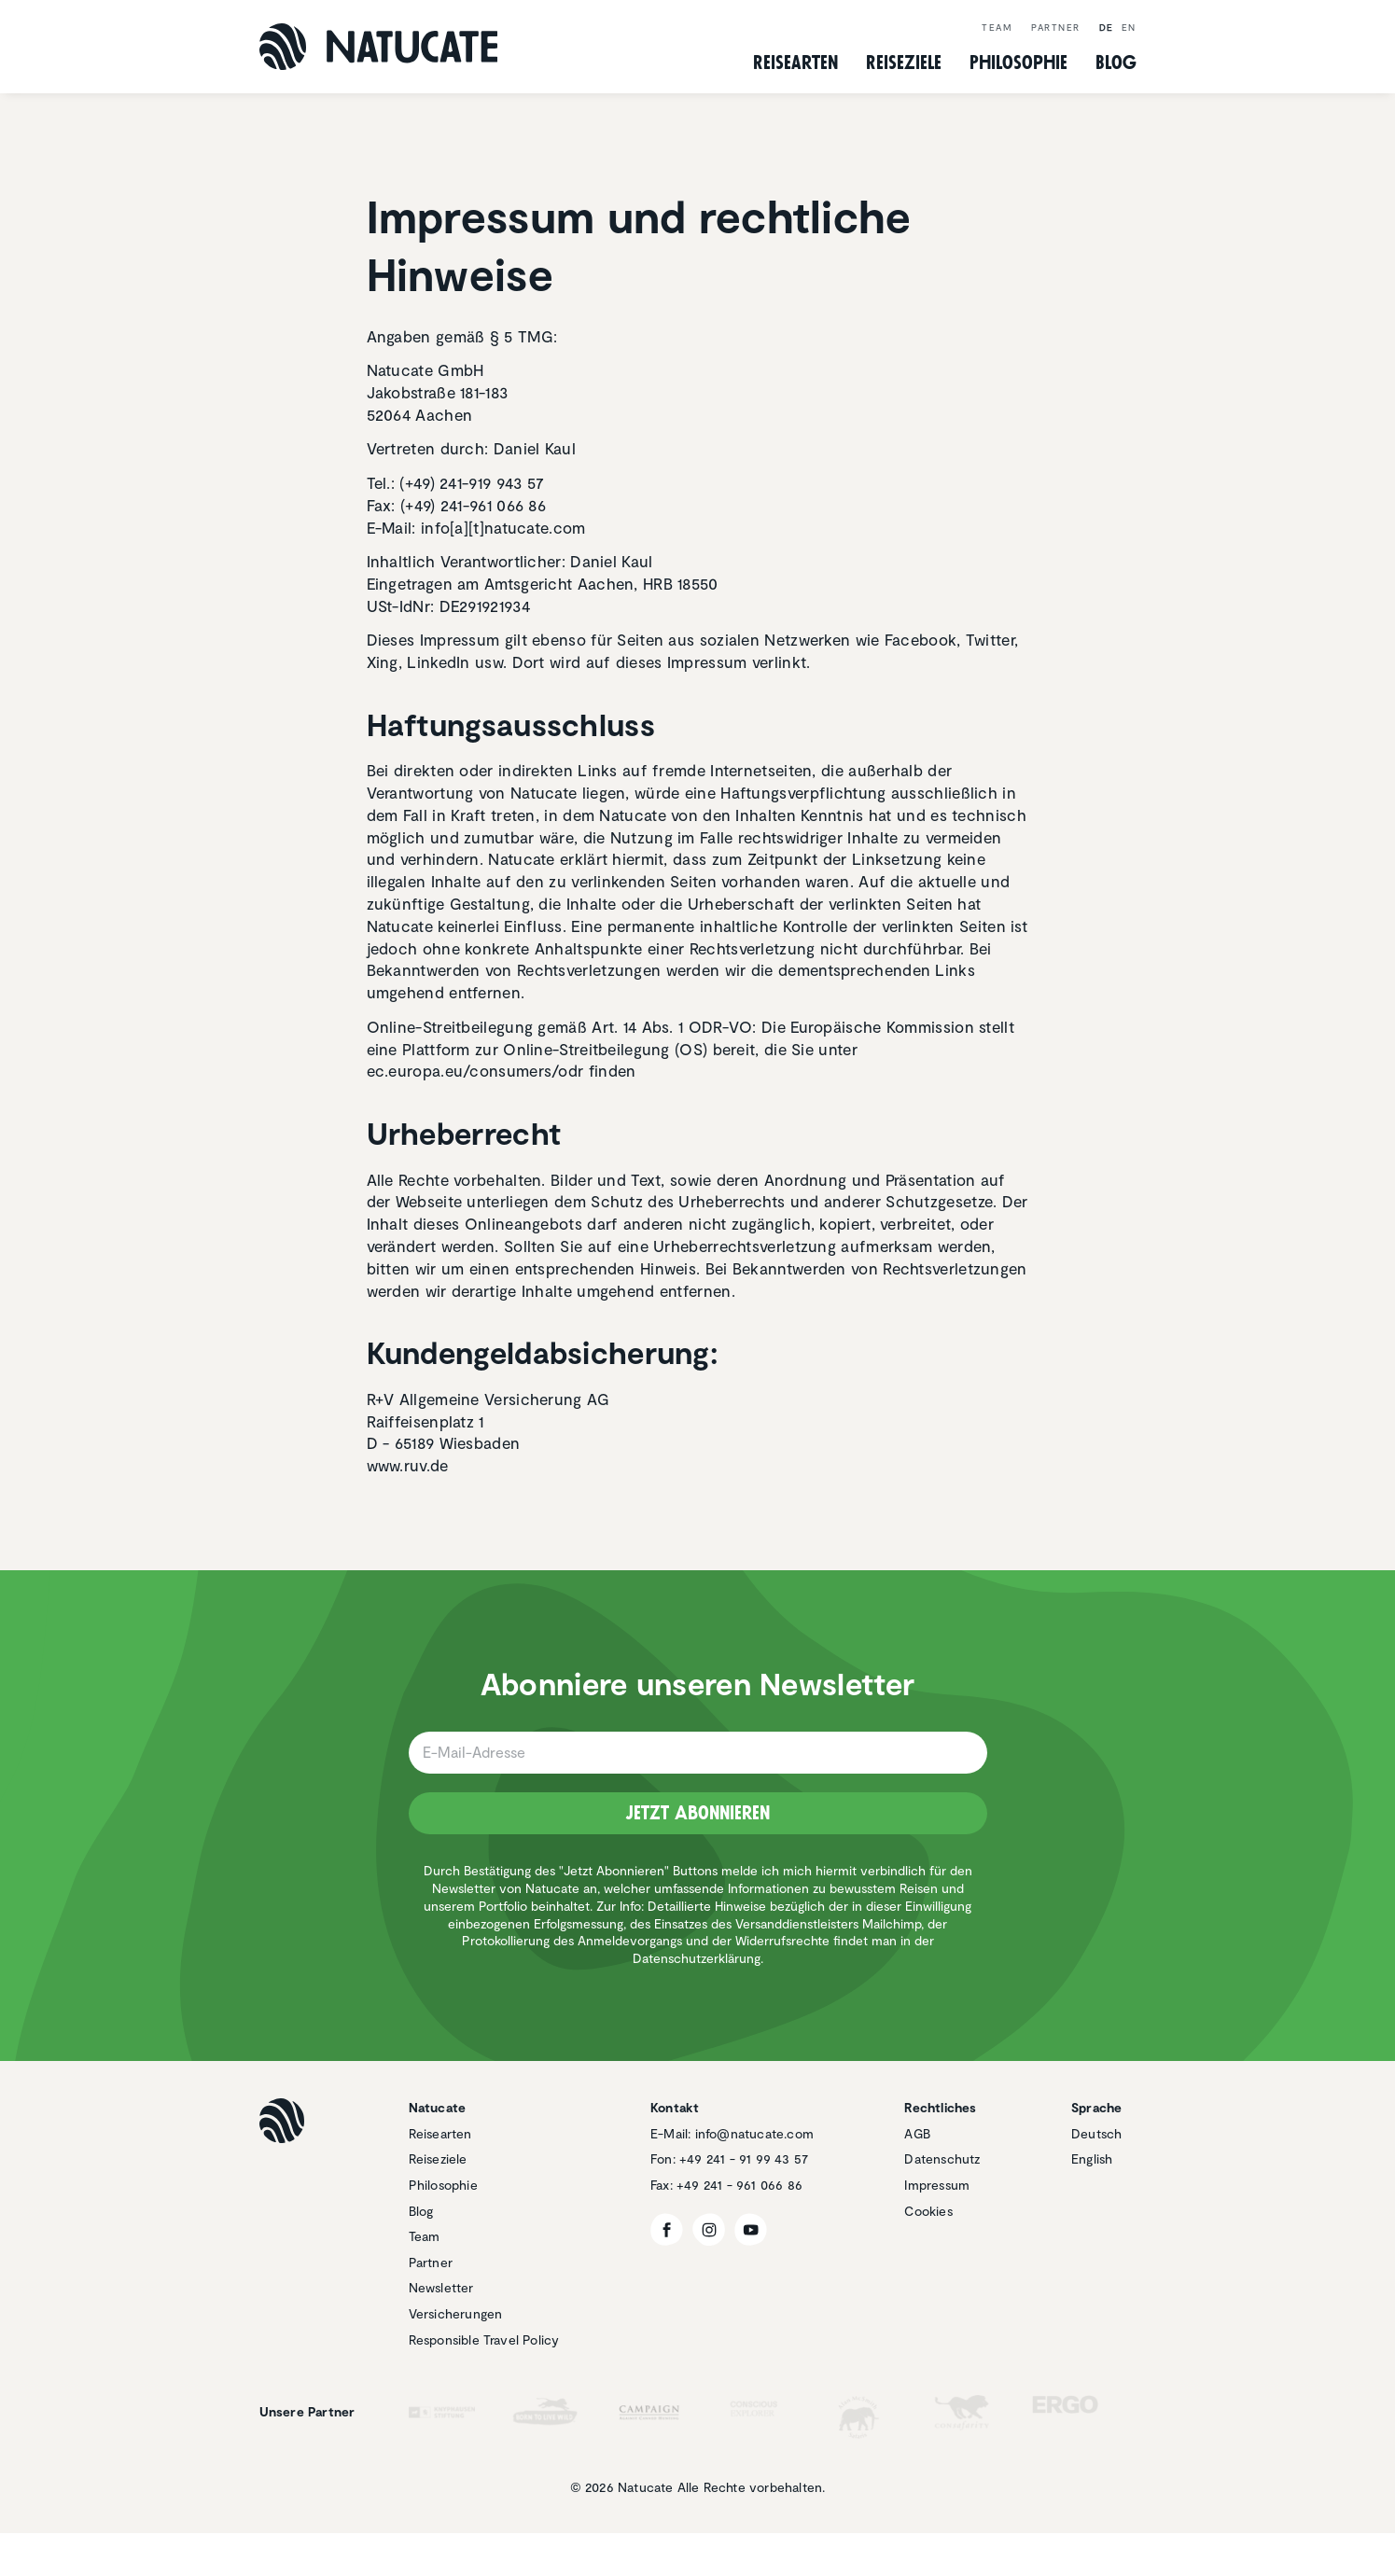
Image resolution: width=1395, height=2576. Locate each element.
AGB (917, 2133)
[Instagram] (708, 2229)
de (1106, 27)
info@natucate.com (754, 2133)
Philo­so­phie (1018, 62)
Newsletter (441, 2287)
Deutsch (1096, 2133)
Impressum (937, 2185)
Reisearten (440, 2133)
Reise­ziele (904, 62)
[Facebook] (666, 2229)
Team (997, 27)
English (1091, 2158)
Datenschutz (942, 2158)
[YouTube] (750, 2229)
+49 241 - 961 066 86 (739, 2185)
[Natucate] (378, 46)
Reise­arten (795, 62)
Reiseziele (438, 2158)
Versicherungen (456, 2313)
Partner (1056, 27)
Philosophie (443, 2185)
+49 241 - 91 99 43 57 (743, 2158)
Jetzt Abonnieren (698, 1813)
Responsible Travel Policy (484, 2339)
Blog (1116, 62)
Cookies (928, 2211)
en (1129, 27)
